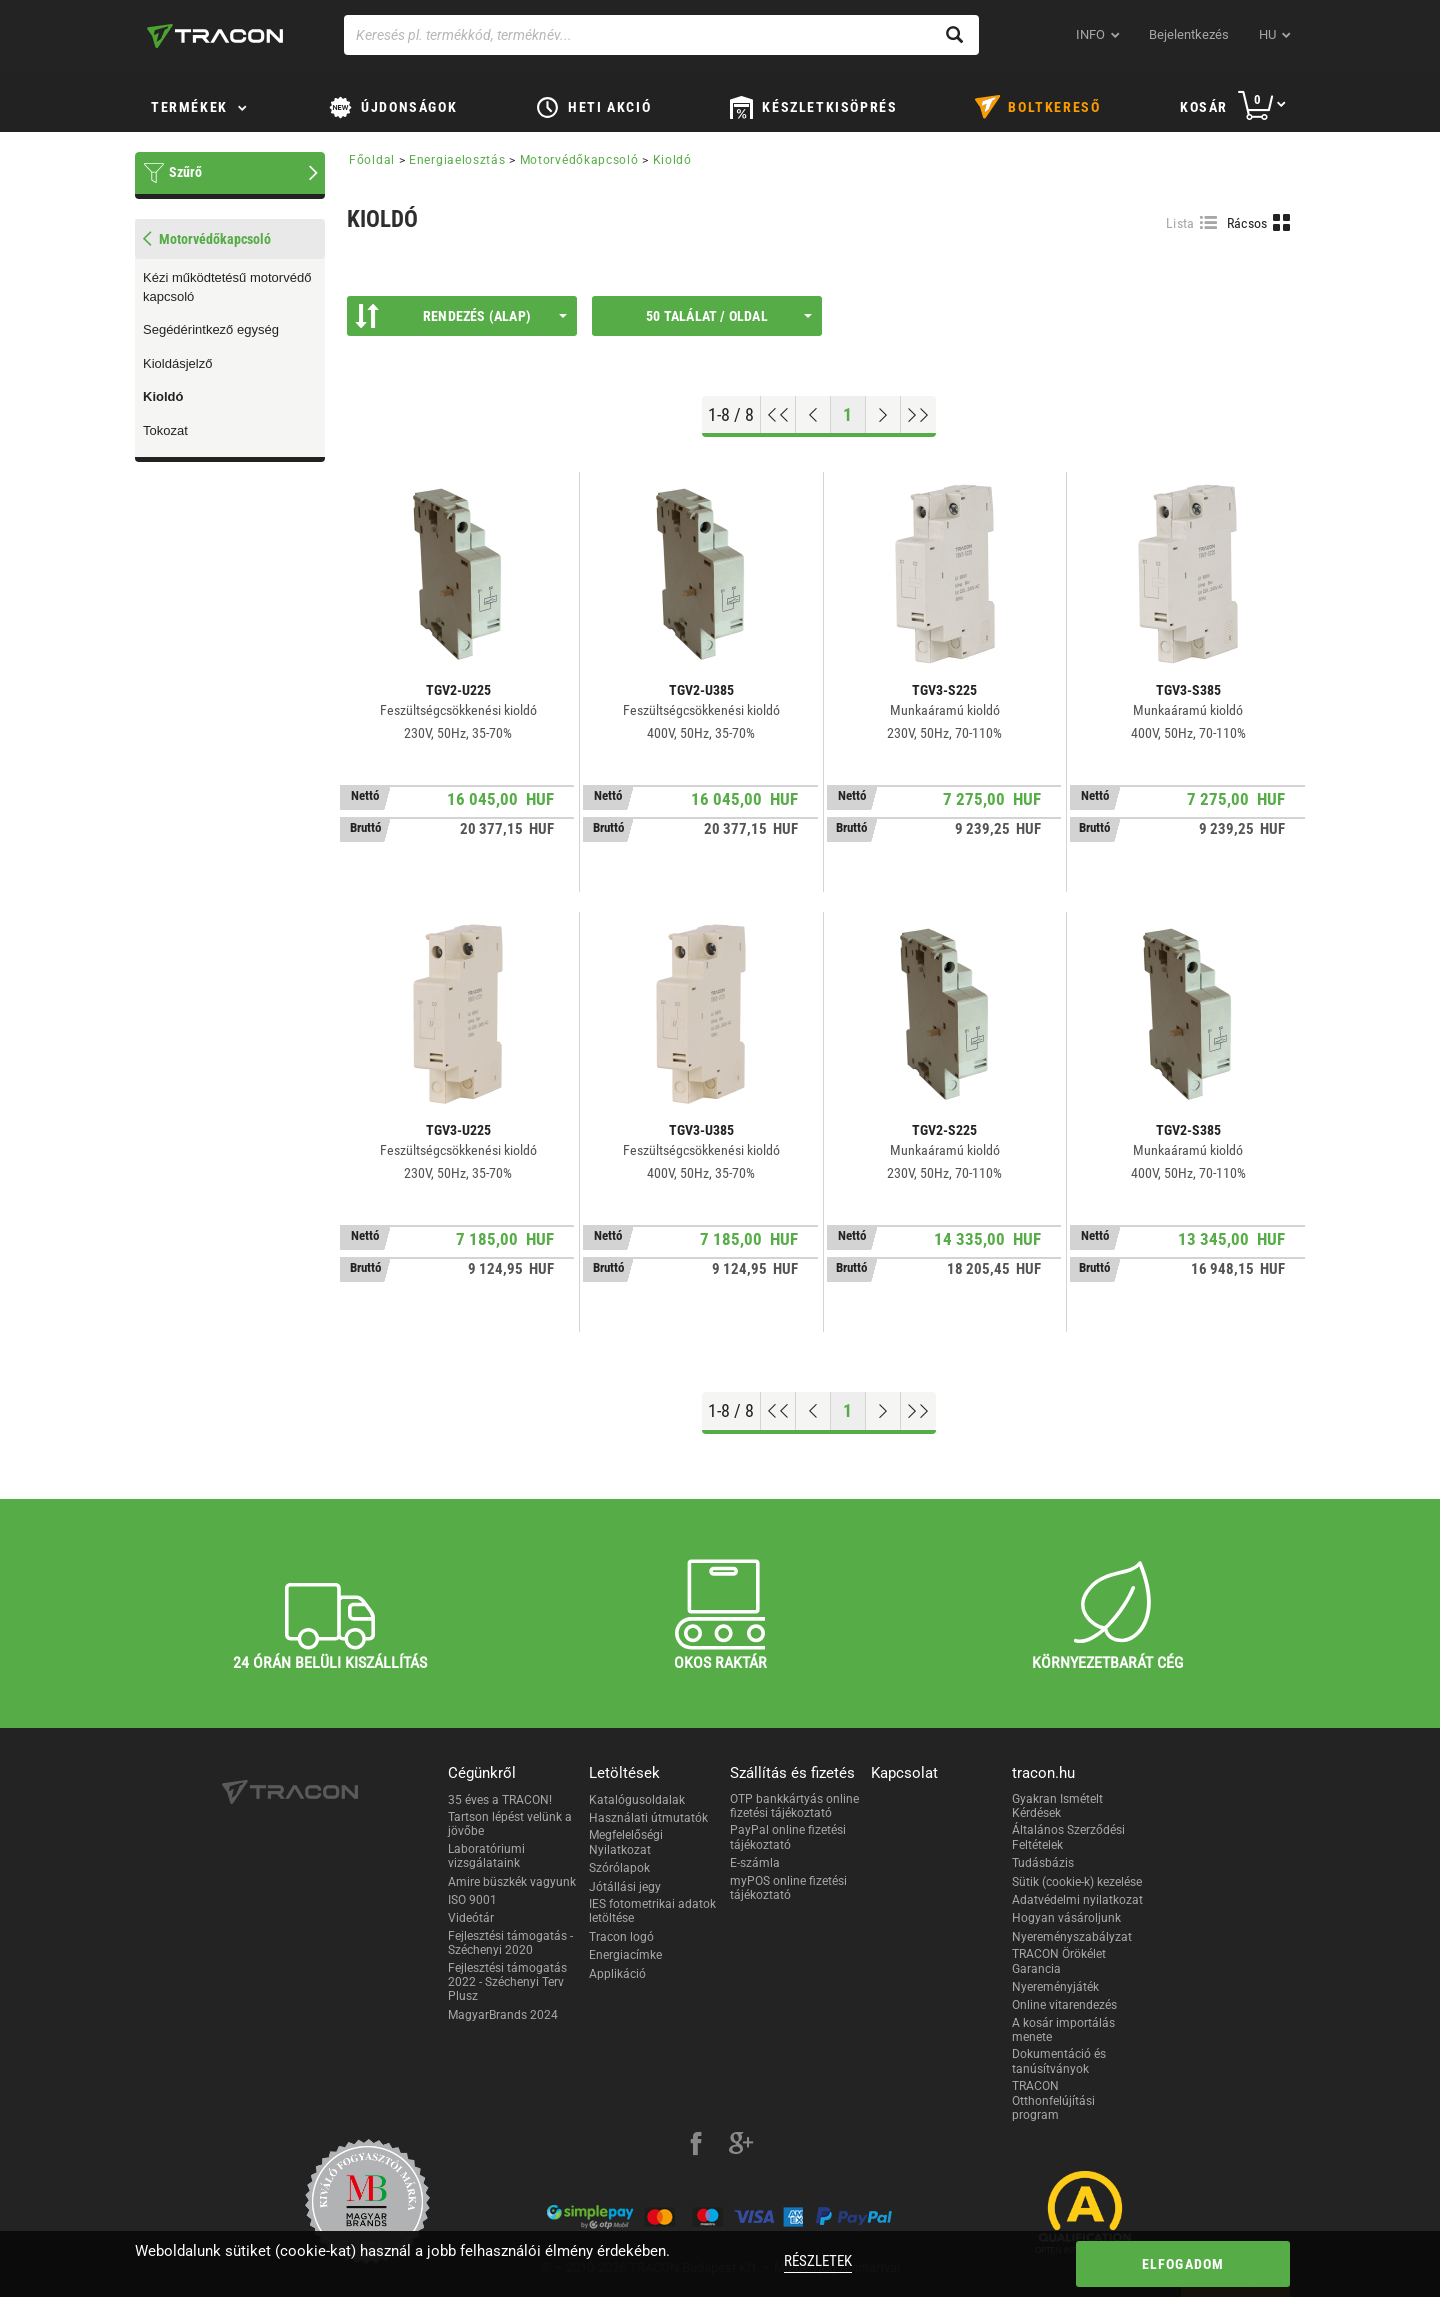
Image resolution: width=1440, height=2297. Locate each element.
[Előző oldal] (813, 415)
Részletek (818, 2261)
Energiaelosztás (457, 160)
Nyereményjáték (1055, 1987)
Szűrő (185, 172)
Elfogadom (1183, 2264)
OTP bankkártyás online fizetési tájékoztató (794, 1806)
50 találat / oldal (729, 316)
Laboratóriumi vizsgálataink (486, 1856)
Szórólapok (619, 1868)
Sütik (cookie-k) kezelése (1077, 1882)
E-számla (755, 1863)
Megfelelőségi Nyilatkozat (626, 1842)
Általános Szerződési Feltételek (1068, 1837)
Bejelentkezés (1189, 34)
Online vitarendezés (1064, 2005)
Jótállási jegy (625, 1887)
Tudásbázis (1043, 1863)
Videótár (471, 1918)
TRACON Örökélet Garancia (1059, 1961)
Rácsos (1247, 223)
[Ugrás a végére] (918, 415)
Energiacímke (625, 1955)
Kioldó (163, 396)
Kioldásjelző (177, 363)
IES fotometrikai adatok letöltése (652, 1911)
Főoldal (372, 160)
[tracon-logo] (215, 36)
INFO (1090, 34)
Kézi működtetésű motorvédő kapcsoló (227, 287)
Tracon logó (621, 1937)
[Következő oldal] (883, 415)
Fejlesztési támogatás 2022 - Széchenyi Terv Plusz (507, 1982)
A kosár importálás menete (1063, 2030)
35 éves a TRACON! (500, 1800)
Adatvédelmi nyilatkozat (1077, 1900)
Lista (1180, 223)
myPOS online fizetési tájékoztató (788, 1888)
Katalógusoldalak (637, 1800)
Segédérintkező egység (211, 329)
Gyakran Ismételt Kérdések (1057, 1806)
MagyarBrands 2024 (503, 2015)
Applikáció (617, 1974)
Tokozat (165, 430)
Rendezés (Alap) (461, 316)
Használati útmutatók (648, 1818)
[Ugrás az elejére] (778, 415)
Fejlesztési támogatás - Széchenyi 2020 (510, 1943)
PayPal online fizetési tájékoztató (788, 1837)
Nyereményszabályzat (1072, 1937)
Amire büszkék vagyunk (512, 1882)
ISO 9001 (472, 1900)
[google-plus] (741, 2146)
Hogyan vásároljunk (1066, 1918)
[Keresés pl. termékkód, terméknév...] (661, 35)
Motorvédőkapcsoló (579, 160)
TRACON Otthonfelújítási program (1053, 2100)
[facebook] (696, 2146)
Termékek (189, 107)
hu (1267, 34)
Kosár (1204, 107)
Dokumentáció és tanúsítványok (1059, 2061)
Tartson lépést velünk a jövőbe (510, 1824)
